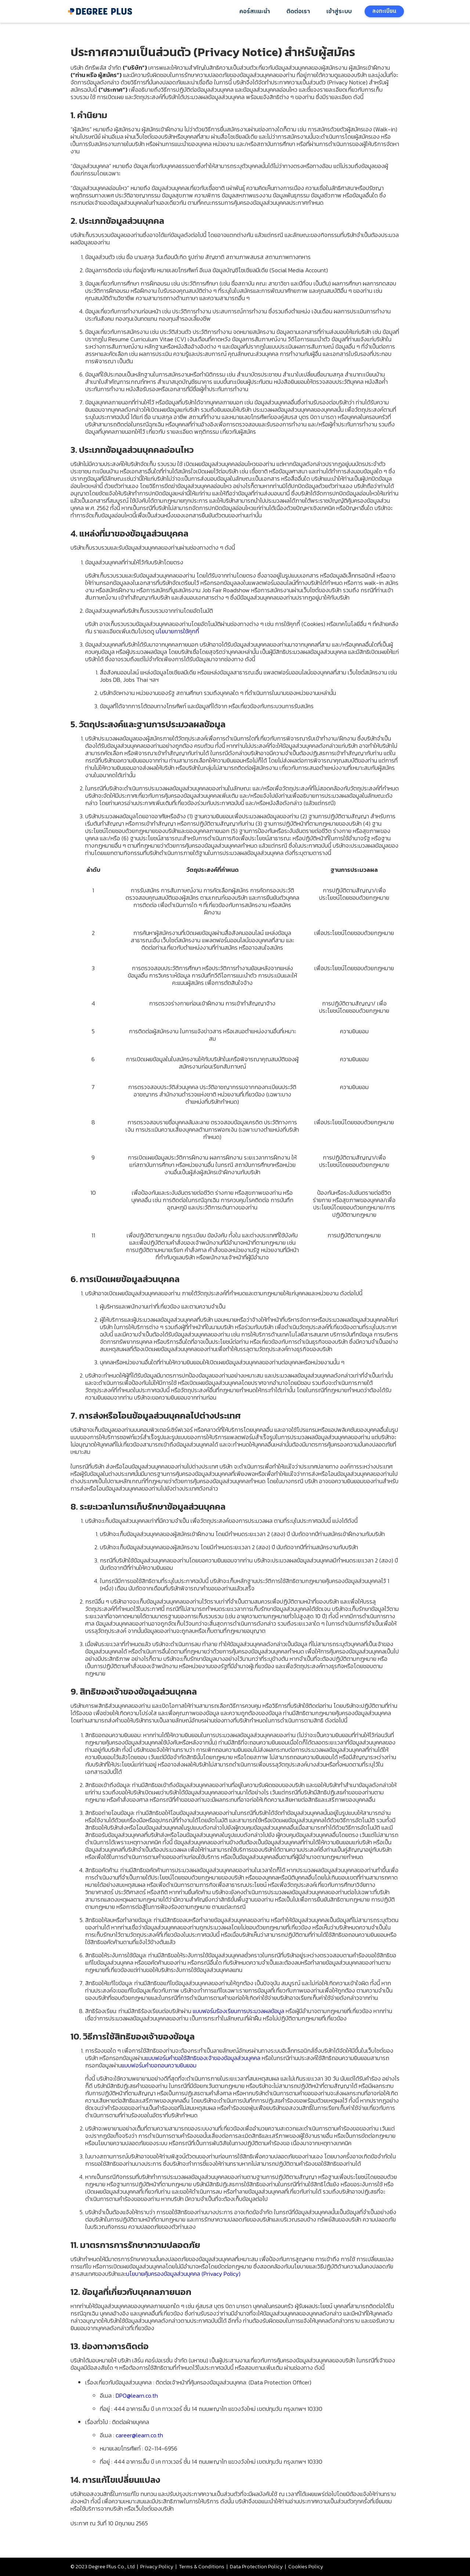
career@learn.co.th (139, 2435)
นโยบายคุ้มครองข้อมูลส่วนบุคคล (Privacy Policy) (183, 2273)
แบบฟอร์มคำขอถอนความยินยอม (159, 2065)
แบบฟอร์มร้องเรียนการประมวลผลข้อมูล (238, 2010)
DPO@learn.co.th (137, 2395)
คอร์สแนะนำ (254, 12)
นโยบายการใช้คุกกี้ (177, 631)
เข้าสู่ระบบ (339, 12)
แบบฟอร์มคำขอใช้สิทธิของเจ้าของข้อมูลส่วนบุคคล (202, 2057)
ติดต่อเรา (298, 12)
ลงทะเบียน (384, 11)
